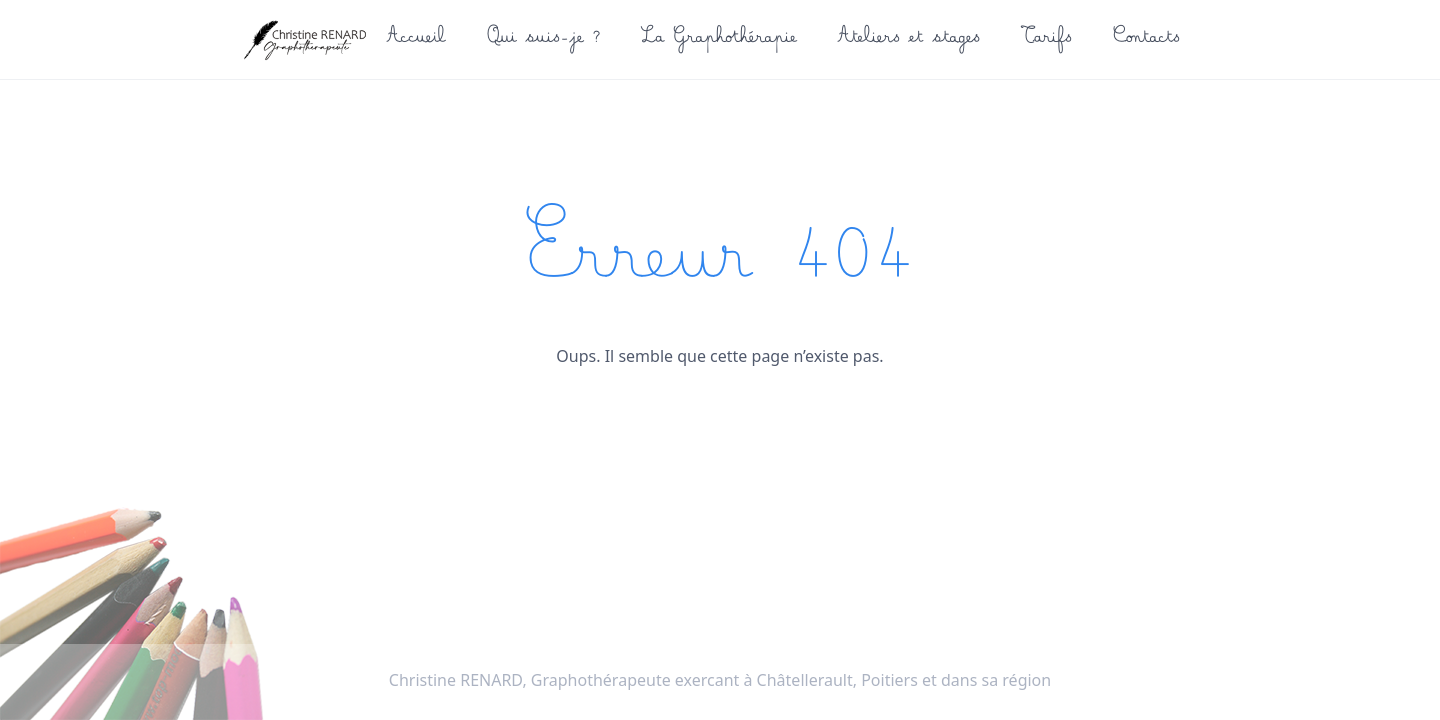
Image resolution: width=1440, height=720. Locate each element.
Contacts (1145, 40)
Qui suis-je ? (542, 40)
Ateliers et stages (907, 40)
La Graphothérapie (717, 40)
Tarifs (1045, 40)
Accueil (414, 40)
